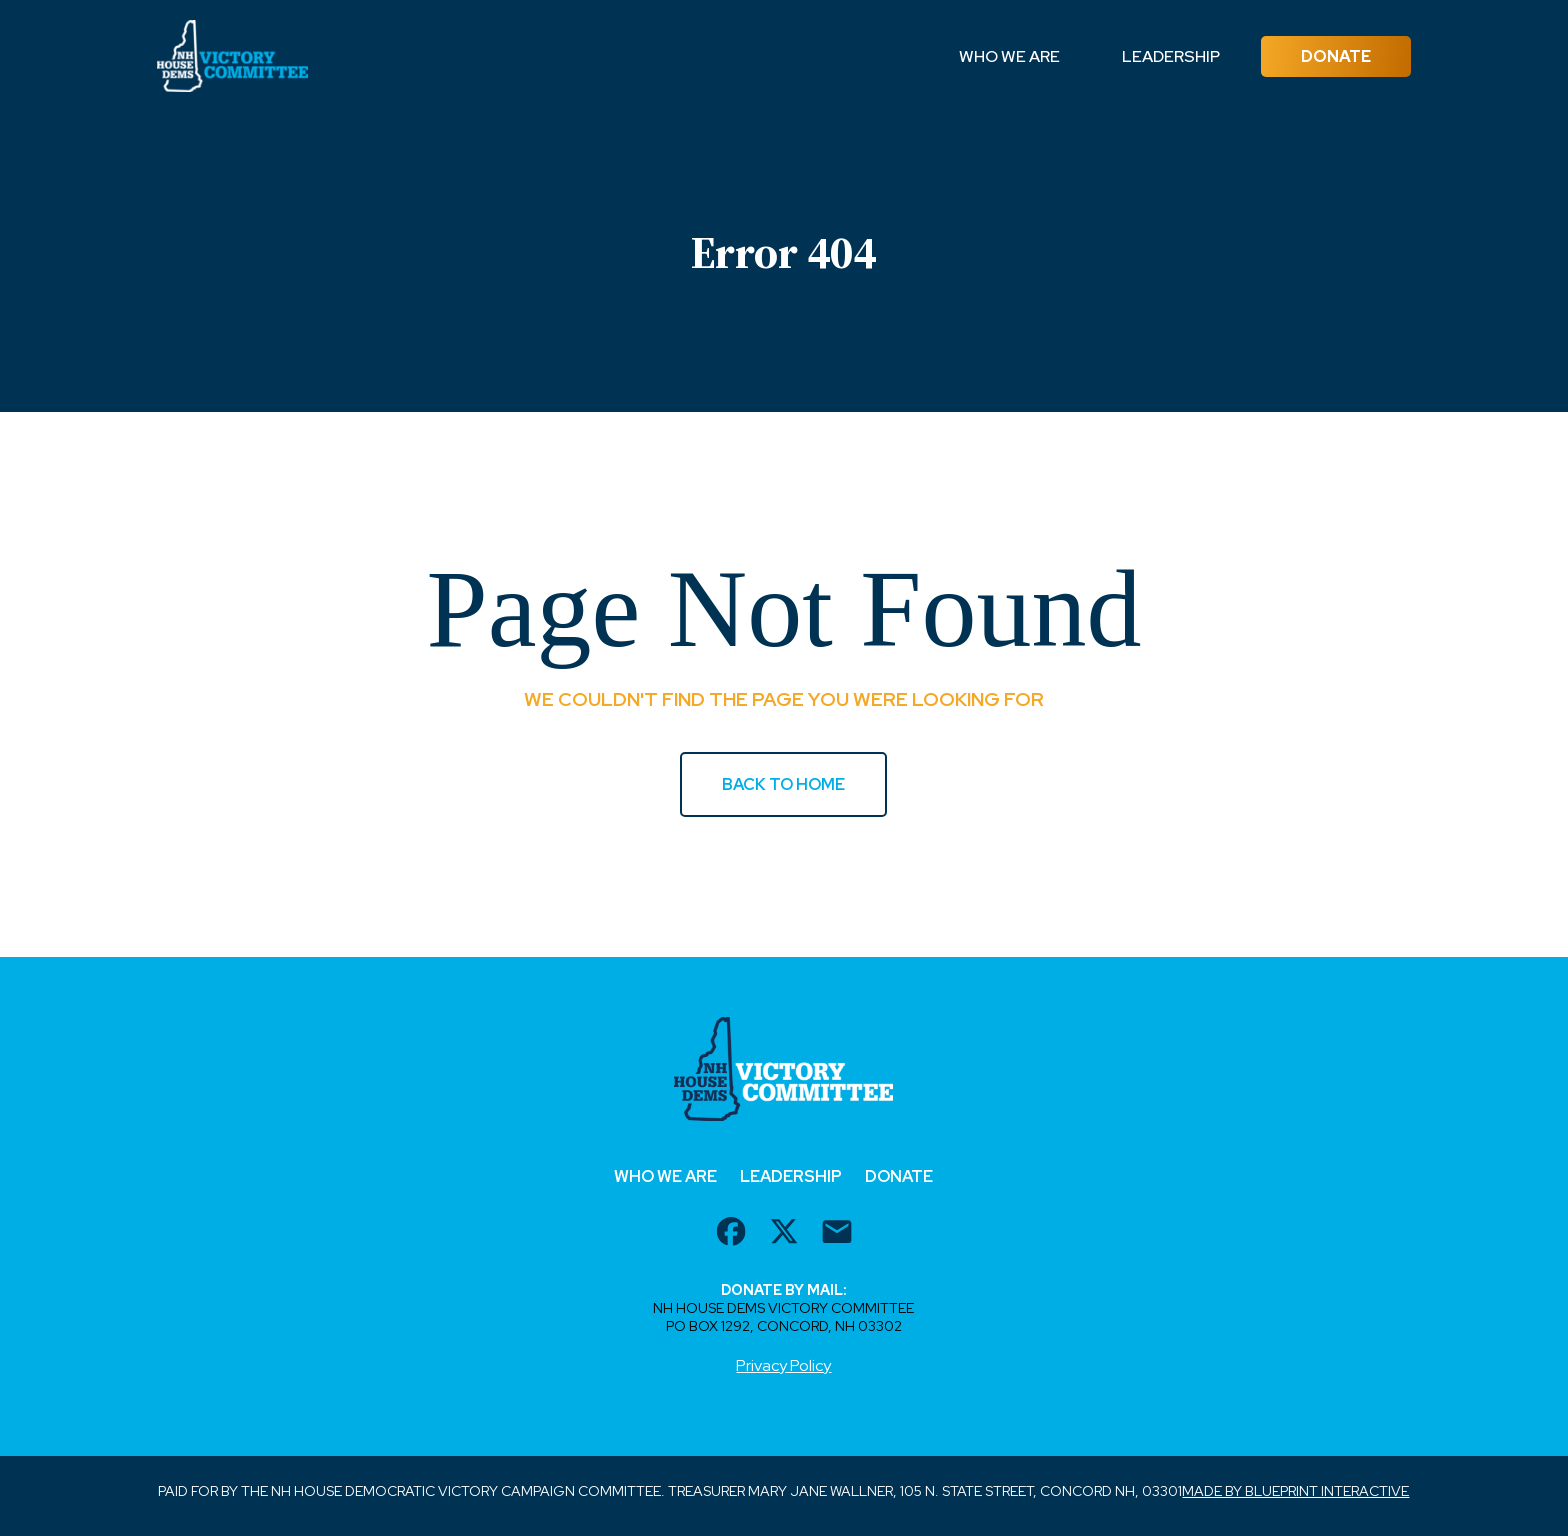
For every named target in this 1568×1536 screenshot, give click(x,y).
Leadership (1171, 56)
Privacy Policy (783, 1365)
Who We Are (1009, 56)
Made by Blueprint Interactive (1295, 1491)
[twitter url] (784, 1234)
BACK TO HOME (783, 784)
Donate (1336, 56)
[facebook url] (731, 1234)
